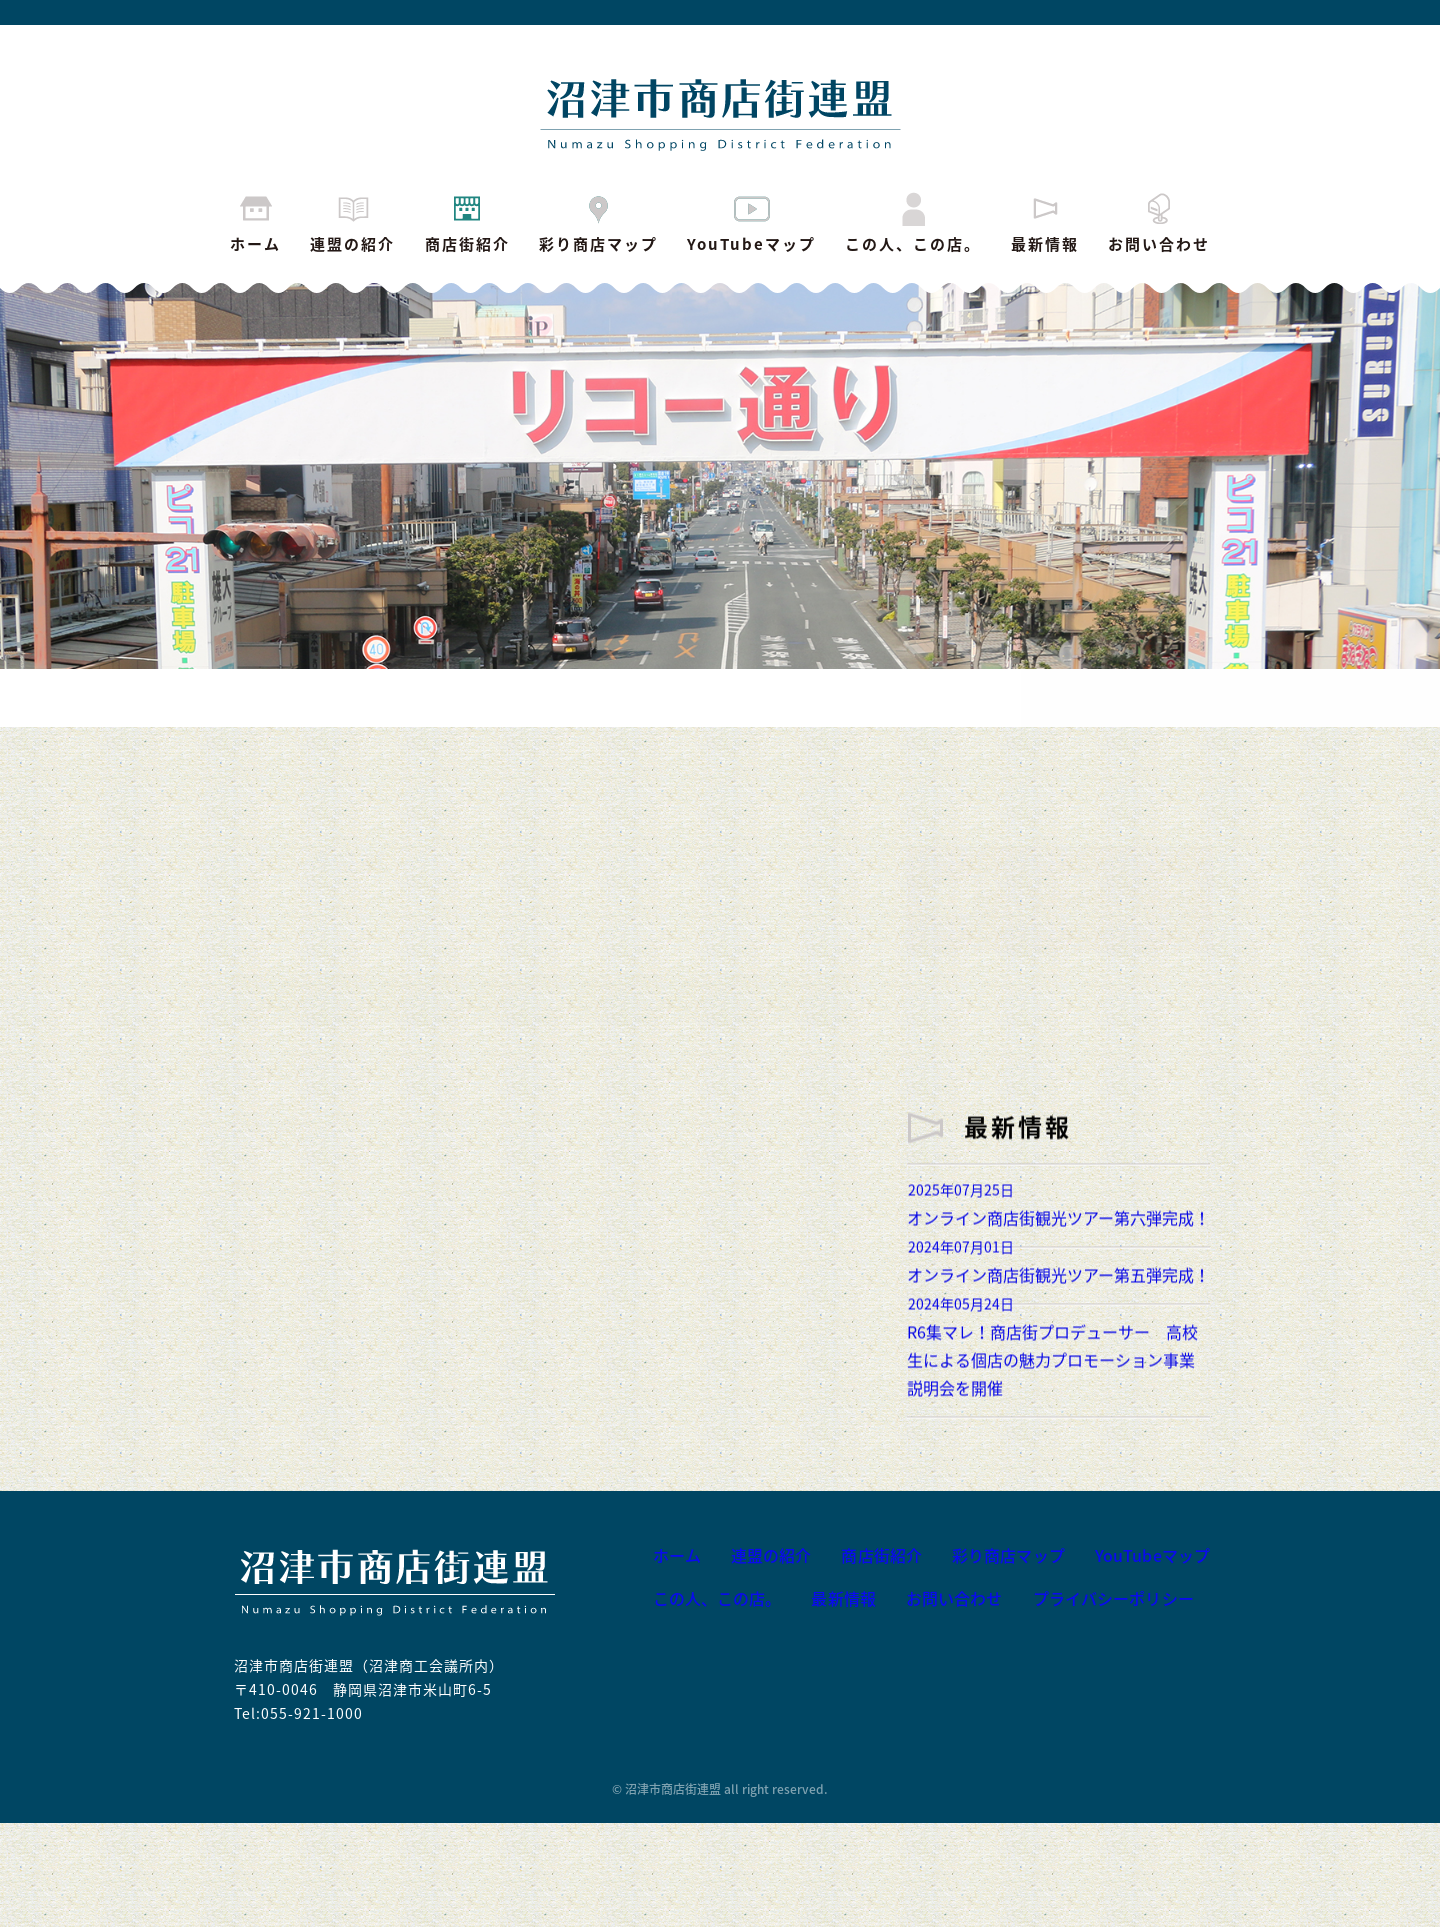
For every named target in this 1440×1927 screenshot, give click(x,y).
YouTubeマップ (751, 221)
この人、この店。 (913, 221)
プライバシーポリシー (1100, 1704)
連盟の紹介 (352, 221)
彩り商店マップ (598, 221)
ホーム (255, 221)
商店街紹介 (467, 221)
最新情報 (1045, 221)
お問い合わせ (1159, 221)
